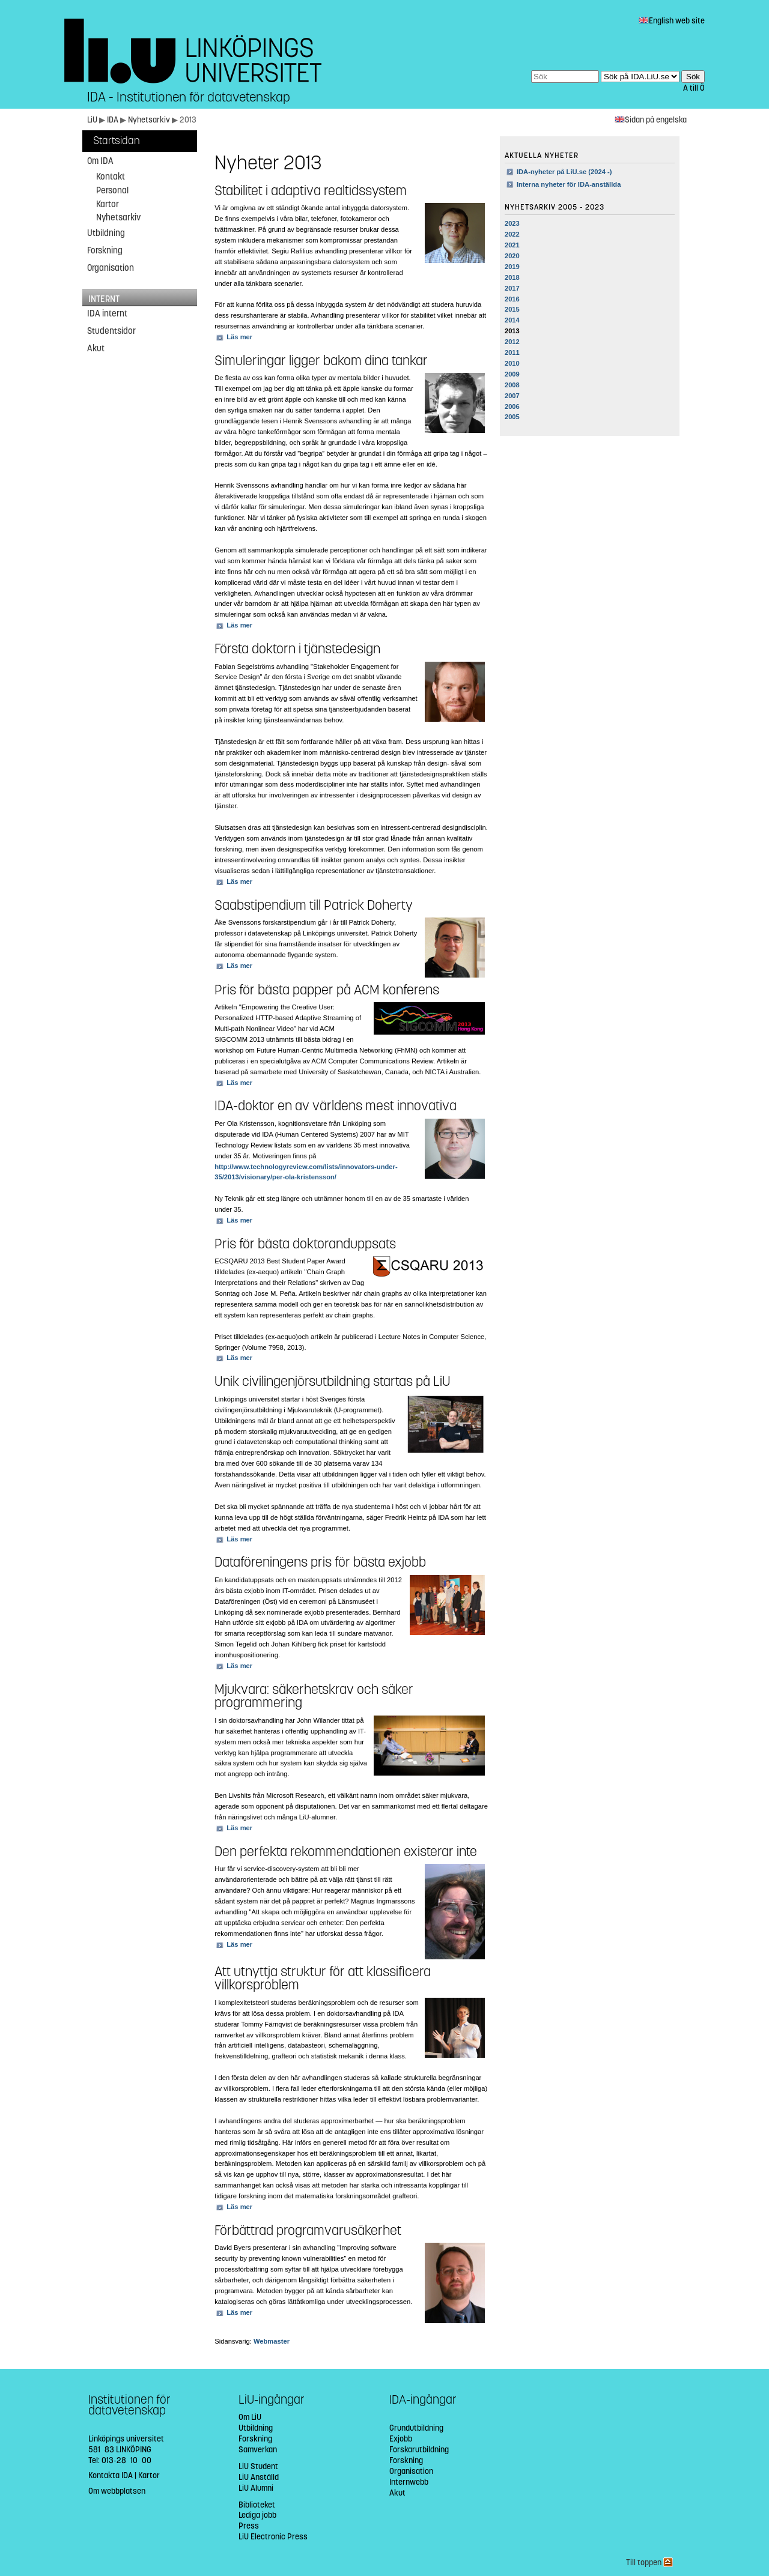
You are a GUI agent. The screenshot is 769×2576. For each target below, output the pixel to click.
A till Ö (694, 88)
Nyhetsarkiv (150, 120)
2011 (512, 352)
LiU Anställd (259, 2477)
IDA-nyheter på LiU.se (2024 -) (564, 171)
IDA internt (107, 313)
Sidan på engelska (651, 120)
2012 (512, 341)
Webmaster (272, 2341)
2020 (512, 255)
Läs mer (239, 336)
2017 (512, 288)
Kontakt (110, 176)
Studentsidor (111, 330)
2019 (512, 266)
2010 (512, 363)
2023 (512, 223)
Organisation (110, 267)
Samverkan (258, 2449)
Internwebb (408, 2482)
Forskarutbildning (419, 2449)
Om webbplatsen (116, 2491)
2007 (512, 395)
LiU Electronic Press (273, 2537)
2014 (512, 320)
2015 (512, 309)
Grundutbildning (416, 2428)
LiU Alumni (256, 2488)
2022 (512, 234)
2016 (512, 299)
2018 (512, 277)
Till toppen (649, 2562)
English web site (672, 21)
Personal (112, 190)
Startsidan (116, 141)
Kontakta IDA (110, 2475)
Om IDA (100, 161)
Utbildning (106, 233)
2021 (512, 245)
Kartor (107, 204)
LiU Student (258, 2466)
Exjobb (400, 2439)
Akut (96, 348)
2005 (512, 416)
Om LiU (250, 2417)
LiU (92, 120)
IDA (113, 120)
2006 (512, 406)
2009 (512, 374)
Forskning (105, 250)
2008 (512, 385)
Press (249, 2526)
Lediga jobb (257, 2515)
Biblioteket (257, 2505)
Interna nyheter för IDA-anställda (569, 184)
